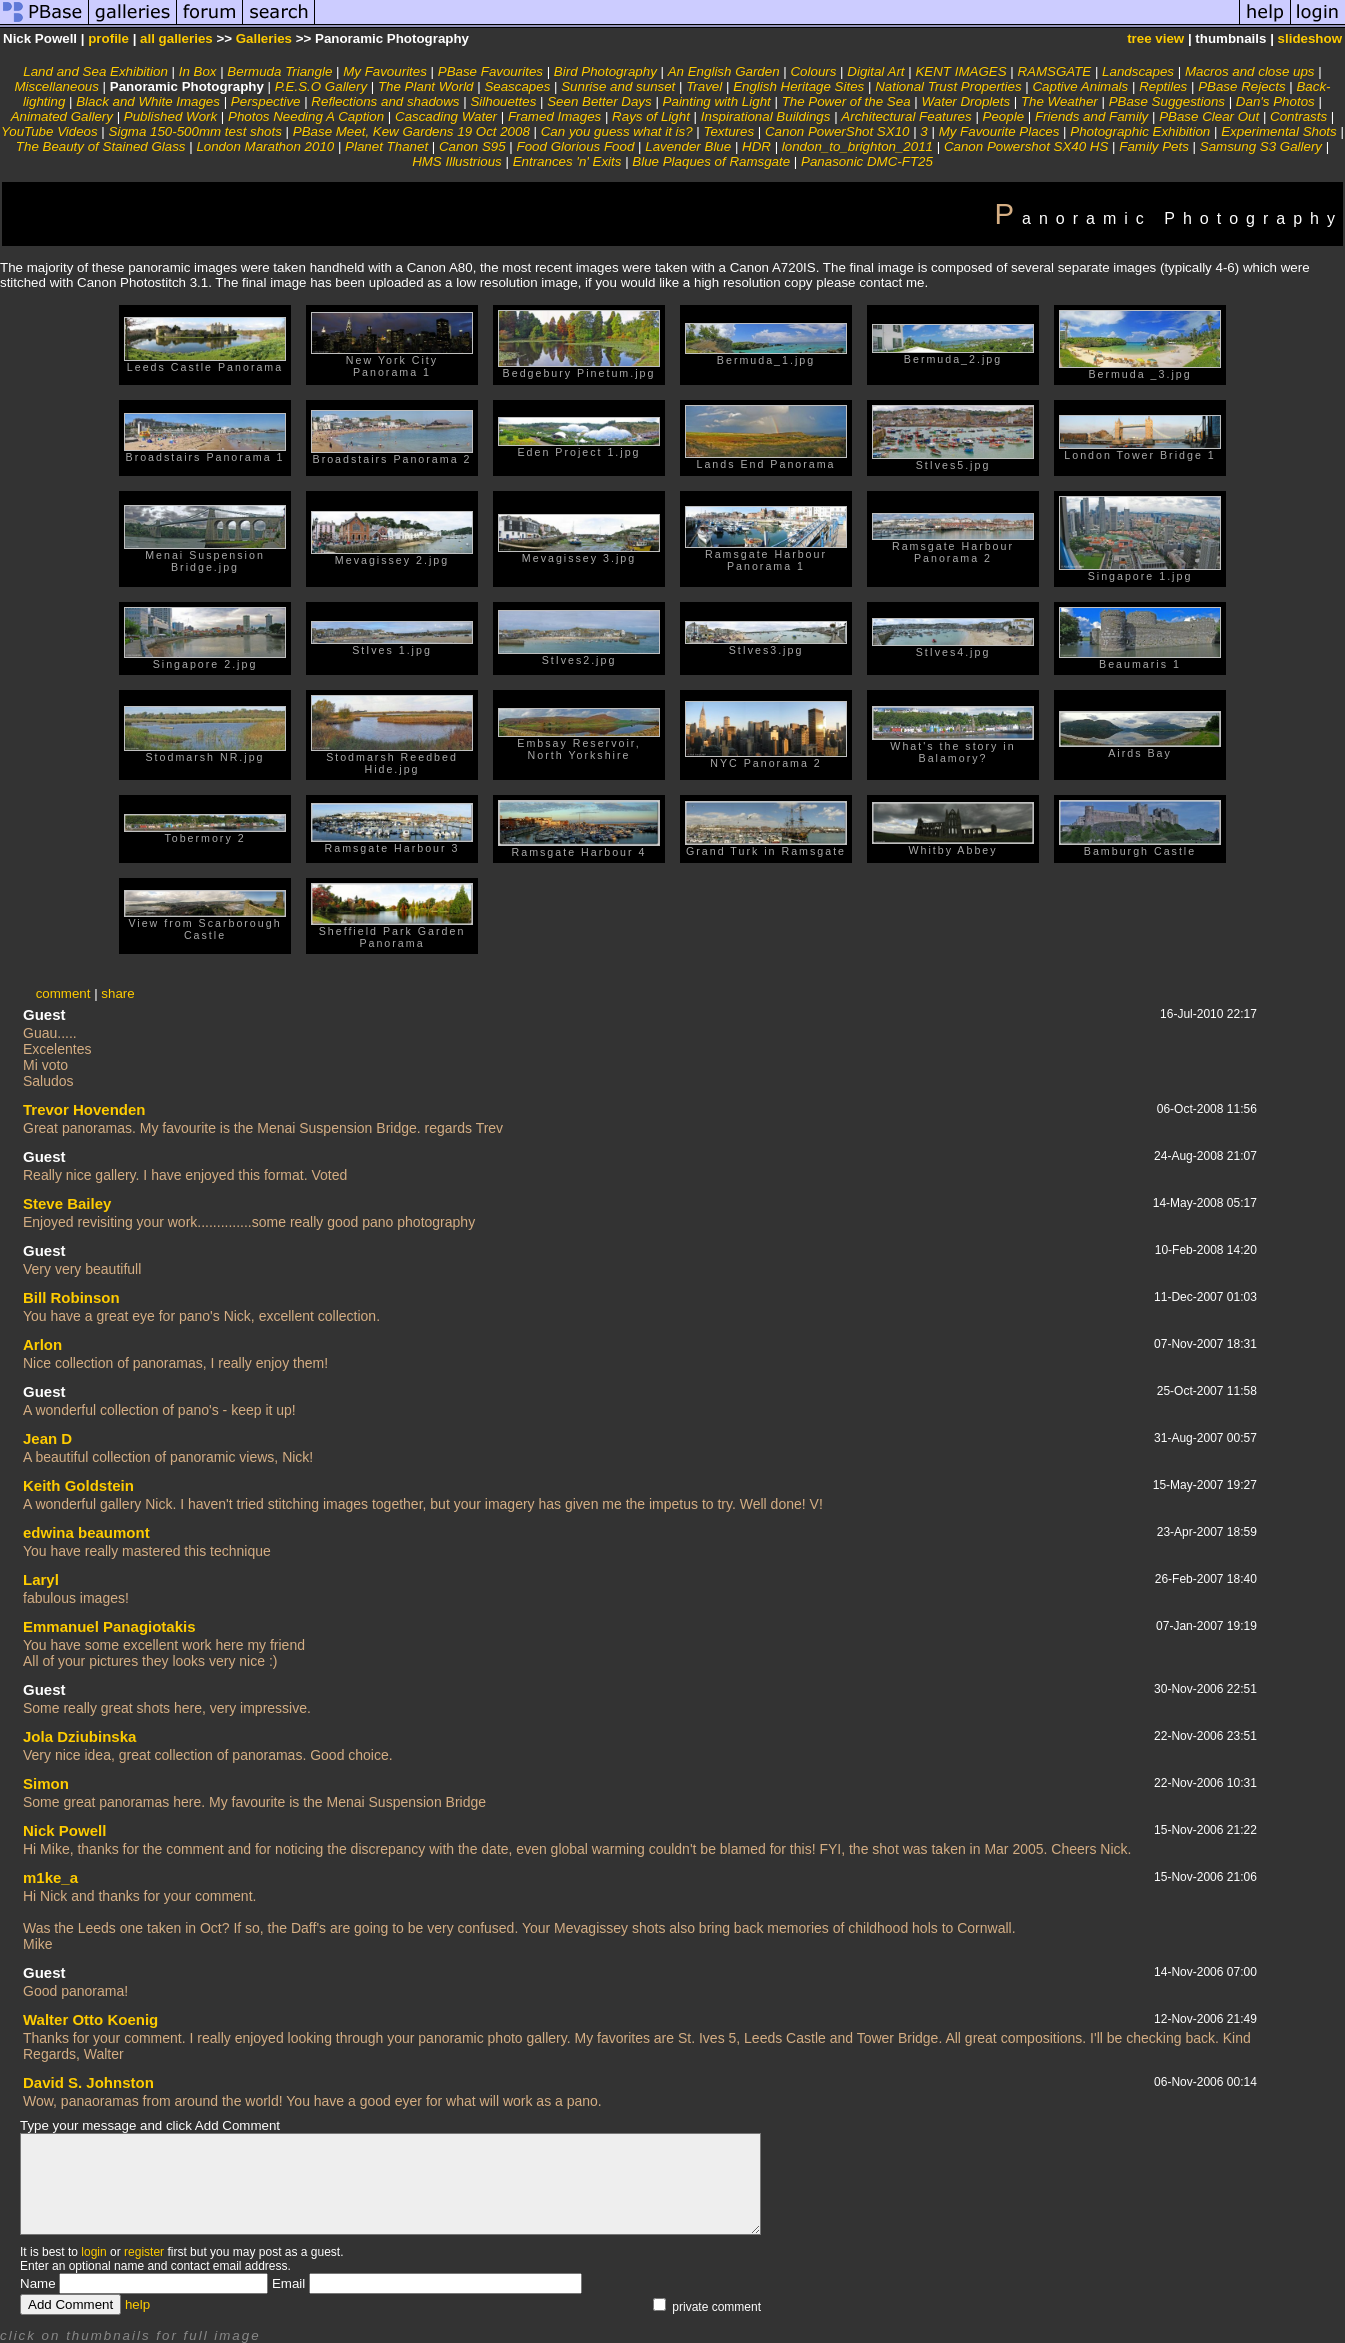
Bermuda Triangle (279, 71)
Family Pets (1154, 146)
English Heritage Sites (798, 86)
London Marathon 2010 (265, 146)
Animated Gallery (62, 116)
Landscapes (1138, 71)
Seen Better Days (599, 101)
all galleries (176, 38)
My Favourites (385, 71)
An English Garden (724, 71)
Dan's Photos (1275, 101)
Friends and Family (1091, 116)
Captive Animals (1080, 86)
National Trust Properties (948, 86)
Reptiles (1163, 86)
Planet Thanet (386, 146)
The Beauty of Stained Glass (101, 146)
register (144, 2252)
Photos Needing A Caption (306, 116)
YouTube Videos (49, 131)
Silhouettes (503, 101)
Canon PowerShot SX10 (837, 131)
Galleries (264, 38)
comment (63, 993)
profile (108, 38)
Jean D (47, 1438)
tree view (1155, 38)
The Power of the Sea (846, 101)
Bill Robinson (71, 1297)
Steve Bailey (67, 1203)
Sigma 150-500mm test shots (195, 131)
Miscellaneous (56, 86)
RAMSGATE (1054, 71)
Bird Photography (605, 71)
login (93, 2252)
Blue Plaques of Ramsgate (711, 161)
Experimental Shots (1279, 131)
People (1004, 116)
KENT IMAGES (960, 71)
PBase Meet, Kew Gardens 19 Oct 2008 (411, 131)
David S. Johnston (88, 2082)
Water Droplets (965, 101)
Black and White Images (148, 101)
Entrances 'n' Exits (567, 161)
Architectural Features (906, 116)
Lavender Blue (688, 146)
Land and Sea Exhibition (95, 71)
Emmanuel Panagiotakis (109, 1626)
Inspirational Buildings (766, 116)
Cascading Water (446, 116)
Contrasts (1298, 116)
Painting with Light (717, 101)
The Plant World (426, 86)
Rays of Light (651, 116)
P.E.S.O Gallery (321, 86)
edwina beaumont (86, 1532)
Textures (728, 131)
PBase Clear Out (1209, 116)
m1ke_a (50, 1877)
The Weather (1059, 101)
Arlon (42, 1344)
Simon (46, 1783)
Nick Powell (64, 1830)
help (137, 2304)
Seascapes (517, 86)
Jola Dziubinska (79, 1736)
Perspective (266, 101)
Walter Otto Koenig (90, 2019)
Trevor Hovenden (84, 1109)
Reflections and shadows (385, 101)
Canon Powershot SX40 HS (1026, 146)
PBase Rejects (1241, 86)
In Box (198, 71)
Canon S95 (472, 146)
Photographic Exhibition (1140, 131)
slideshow (1310, 38)
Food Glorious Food (576, 146)
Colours (813, 71)
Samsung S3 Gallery (1261, 146)
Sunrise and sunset (618, 86)
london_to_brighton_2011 (857, 146)
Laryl (41, 1579)
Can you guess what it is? (617, 131)
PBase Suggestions (1167, 101)
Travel (704, 86)
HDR (756, 146)
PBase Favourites (490, 71)
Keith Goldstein (78, 1485)
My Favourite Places (999, 131)
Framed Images (554, 116)
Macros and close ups (1250, 71)
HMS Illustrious (457, 161)
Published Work (170, 116)
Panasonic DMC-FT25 (867, 161)
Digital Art (875, 71)
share (117, 993)
